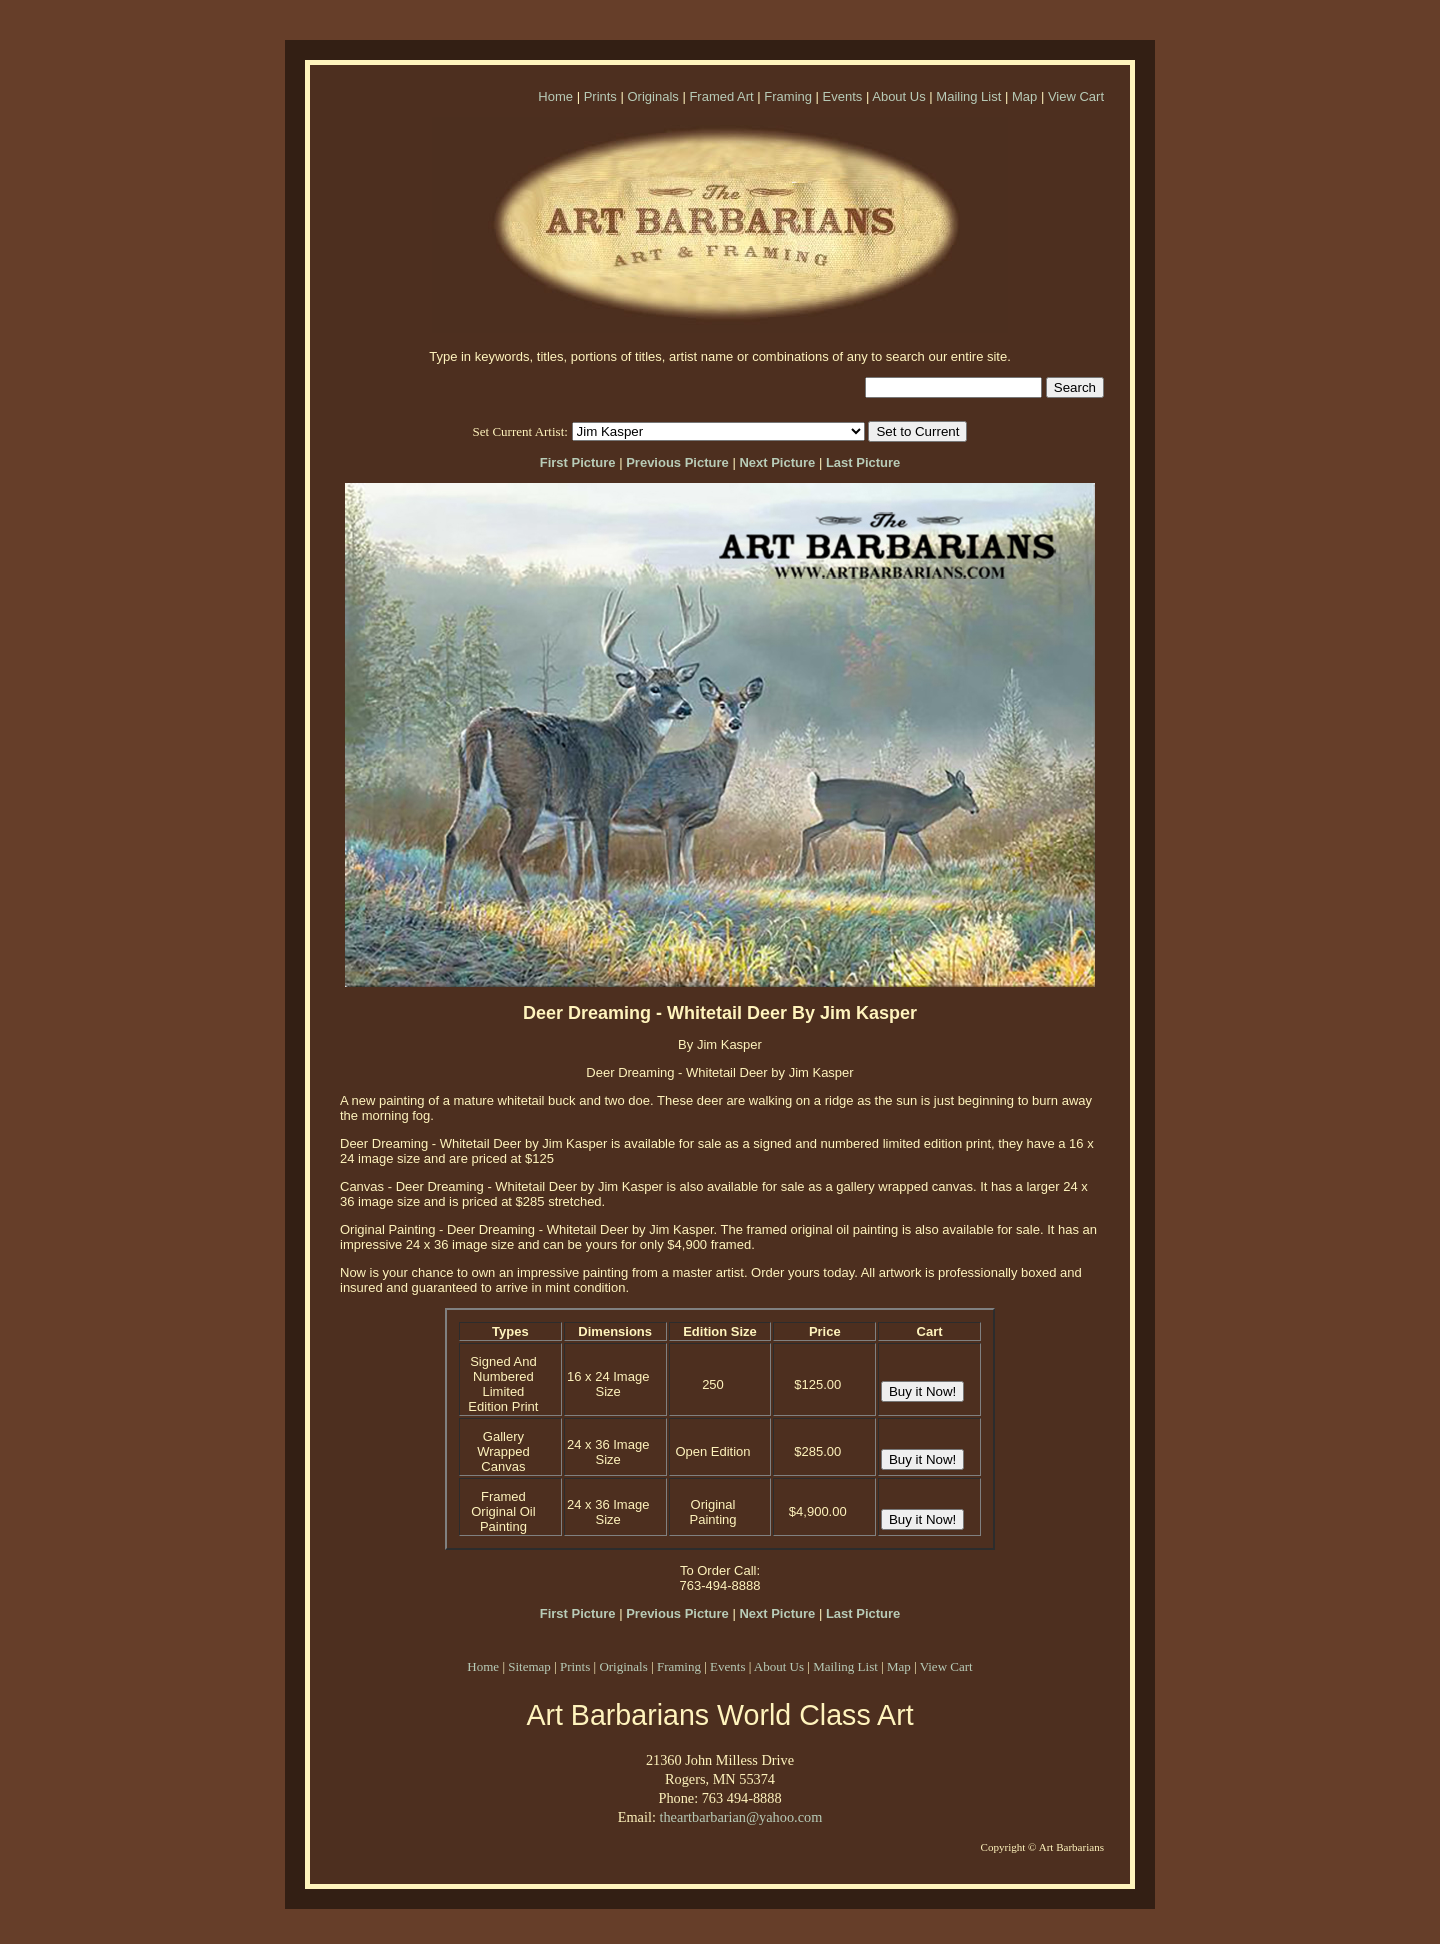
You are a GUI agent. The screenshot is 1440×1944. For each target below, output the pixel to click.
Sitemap (529, 1666)
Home (555, 96)
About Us (898, 96)
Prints (600, 96)
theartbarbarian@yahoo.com (740, 1817)
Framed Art (721, 96)
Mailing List (968, 96)
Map (1024, 96)
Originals (652, 96)
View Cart (1076, 96)
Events (843, 96)
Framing (788, 96)
